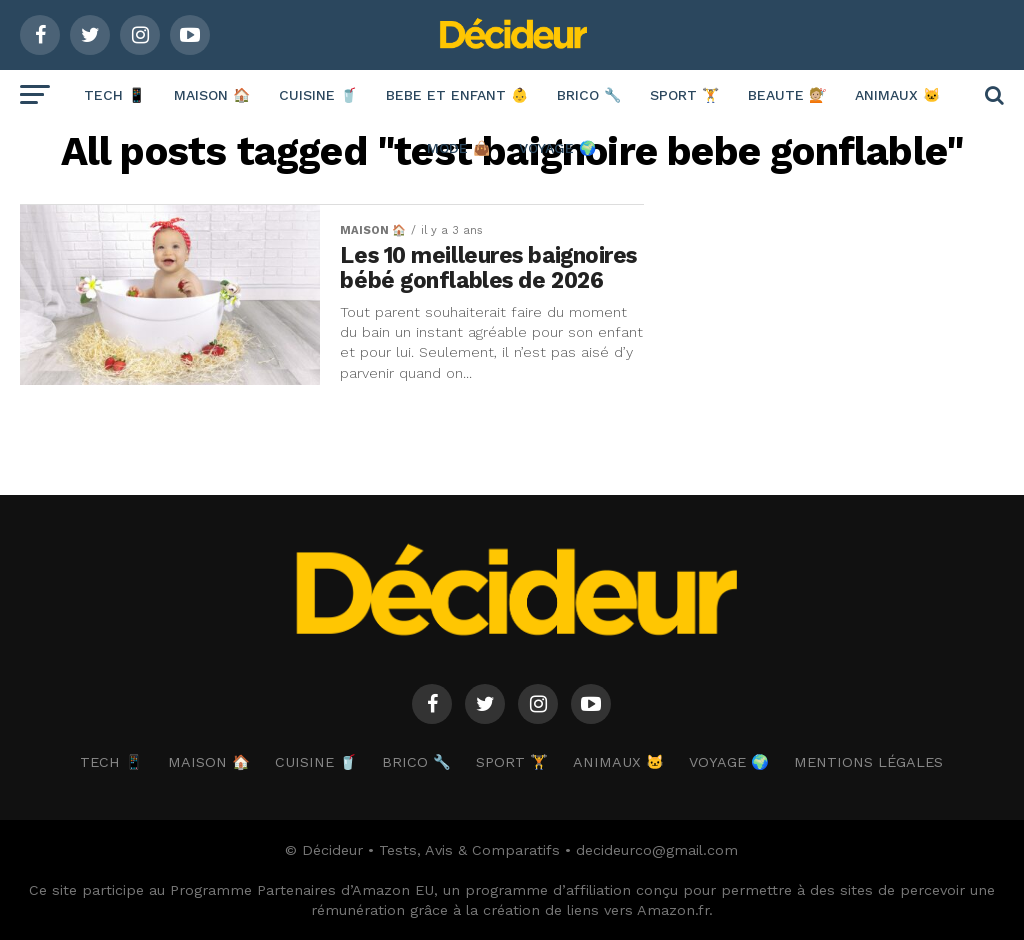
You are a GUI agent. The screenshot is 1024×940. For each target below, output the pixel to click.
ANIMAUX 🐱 (897, 95)
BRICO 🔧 (589, 95)
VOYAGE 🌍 (557, 148)
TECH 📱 (114, 95)
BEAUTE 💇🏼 (787, 95)
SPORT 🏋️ (684, 95)
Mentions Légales (868, 762)
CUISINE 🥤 (318, 95)
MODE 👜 (458, 148)
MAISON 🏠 (212, 95)
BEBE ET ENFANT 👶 (457, 95)
